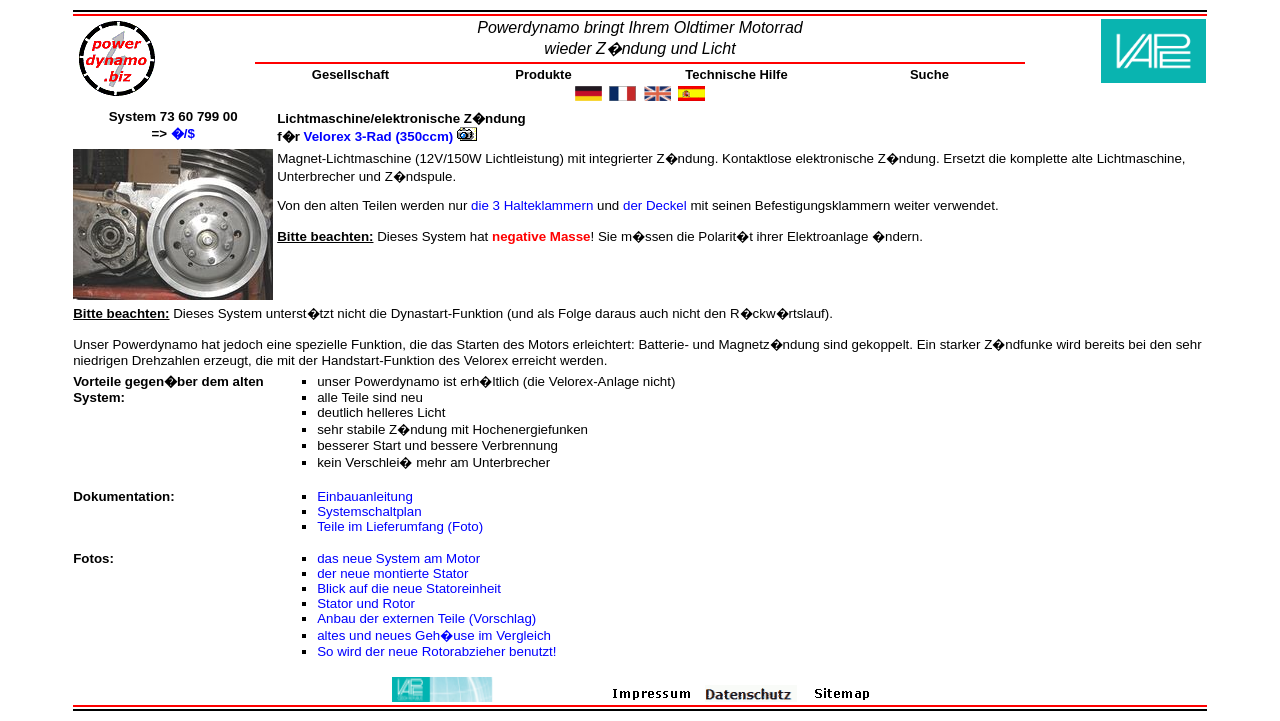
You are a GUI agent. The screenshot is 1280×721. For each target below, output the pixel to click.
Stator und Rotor (366, 603)
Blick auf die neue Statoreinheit (409, 588)
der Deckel (656, 205)
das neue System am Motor (398, 558)
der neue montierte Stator (392, 573)
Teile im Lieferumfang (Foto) (400, 526)
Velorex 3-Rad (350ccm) (390, 136)
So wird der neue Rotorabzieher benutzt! (436, 651)
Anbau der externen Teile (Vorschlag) (426, 618)
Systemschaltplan (369, 511)
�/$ (183, 133)
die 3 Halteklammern (534, 205)
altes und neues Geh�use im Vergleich (434, 635)
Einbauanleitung (365, 496)
